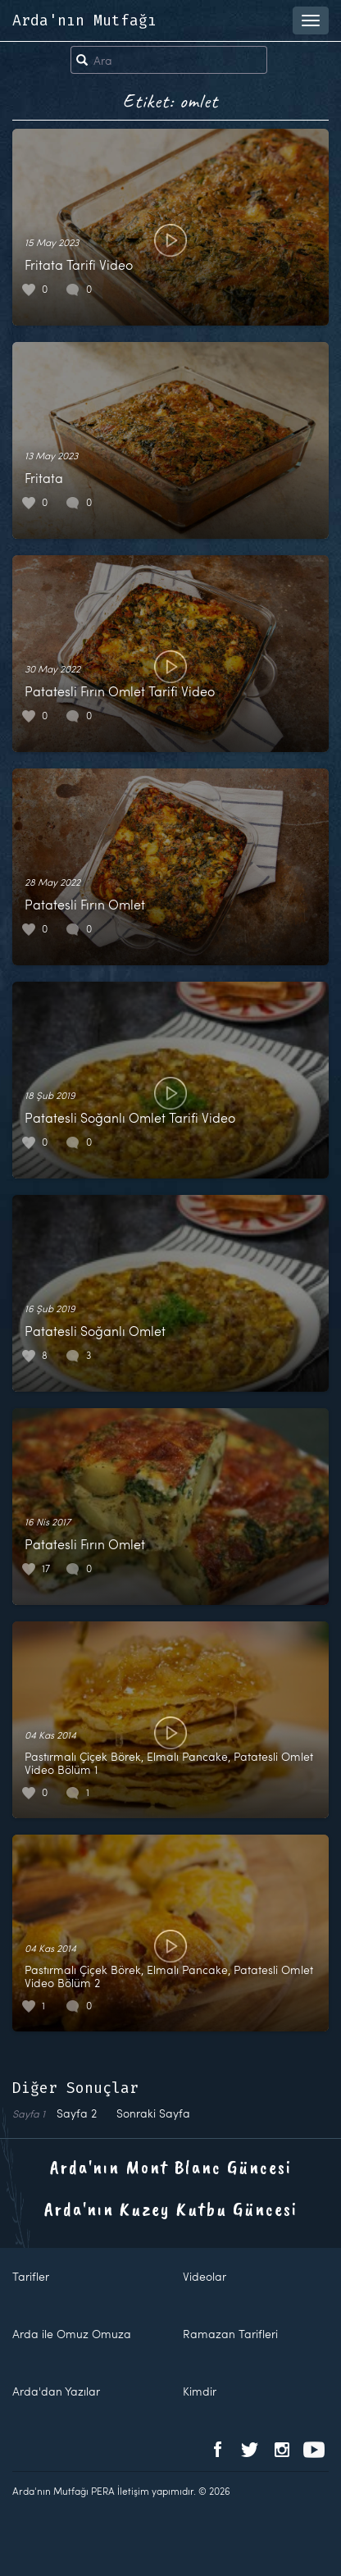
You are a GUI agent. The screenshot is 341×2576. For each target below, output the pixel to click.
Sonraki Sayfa (153, 2113)
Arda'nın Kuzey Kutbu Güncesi (171, 2208)
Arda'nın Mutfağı (84, 20)
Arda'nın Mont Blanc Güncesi (171, 2166)
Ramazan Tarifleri (230, 2333)
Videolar (204, 2276)
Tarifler (30, 2276)
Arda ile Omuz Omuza (71, 2333)
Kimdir (199, 2391)
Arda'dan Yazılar (56, 2391)
